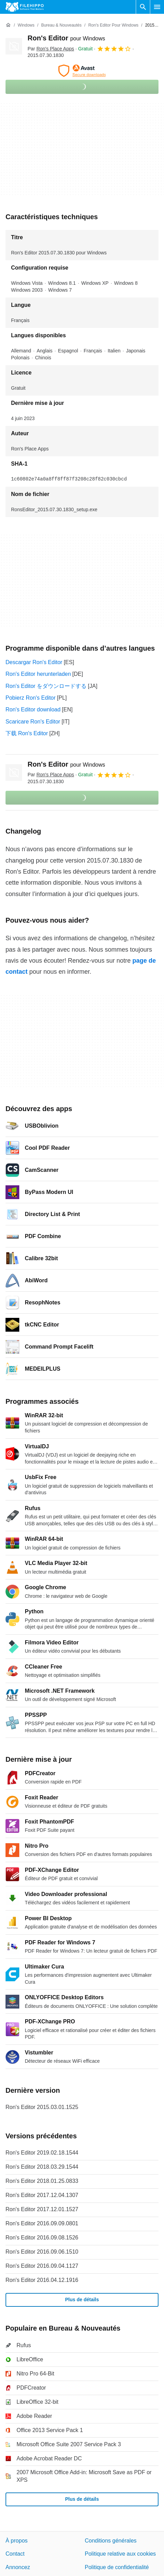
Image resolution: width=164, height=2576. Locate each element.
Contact (15, 2554)
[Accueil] (8, 25)
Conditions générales (110, 2541)
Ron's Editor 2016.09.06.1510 (42, 2252)
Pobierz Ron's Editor (30, 698)
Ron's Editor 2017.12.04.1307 (42, 2195)
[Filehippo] (25, 7)
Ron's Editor (66, 38)
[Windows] (26, 25)
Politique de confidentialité (117, 2567)
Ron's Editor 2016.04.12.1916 (42, 2280)
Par (51, 48)
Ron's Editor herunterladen (38, 674)
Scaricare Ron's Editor (33, 722)
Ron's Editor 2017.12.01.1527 (42, 2209)
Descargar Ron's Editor (34, 662)
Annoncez (18, 2567)
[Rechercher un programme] (143, 7)
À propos (17, 2541)
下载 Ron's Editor (27, 733)
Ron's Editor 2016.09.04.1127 (42, 2266)
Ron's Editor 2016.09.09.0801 (42, 2223)
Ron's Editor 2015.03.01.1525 (42, 2107)
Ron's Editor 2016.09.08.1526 (42, 2237)
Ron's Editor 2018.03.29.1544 (42, 2167)
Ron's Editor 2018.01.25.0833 (42, 2181)
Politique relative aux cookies (120, 2554)
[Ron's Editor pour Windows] (113, 25)
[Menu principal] (157, 7)
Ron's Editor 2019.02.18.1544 (42, 2153)
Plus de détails (82, 2299)
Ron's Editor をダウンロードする (46, 686)
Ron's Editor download (33, 709)
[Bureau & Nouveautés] (61, 25)
